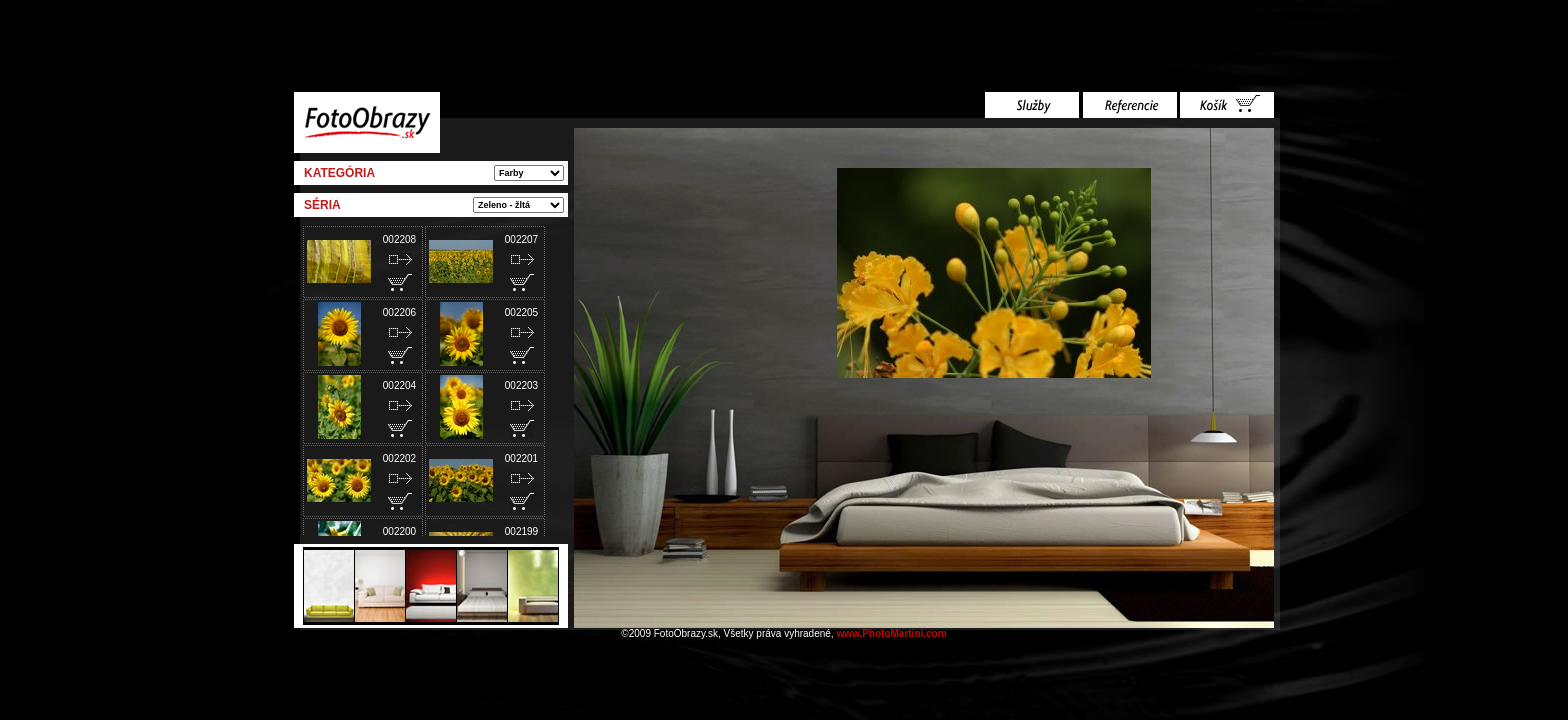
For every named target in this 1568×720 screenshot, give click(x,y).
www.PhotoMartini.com (891, 633)
